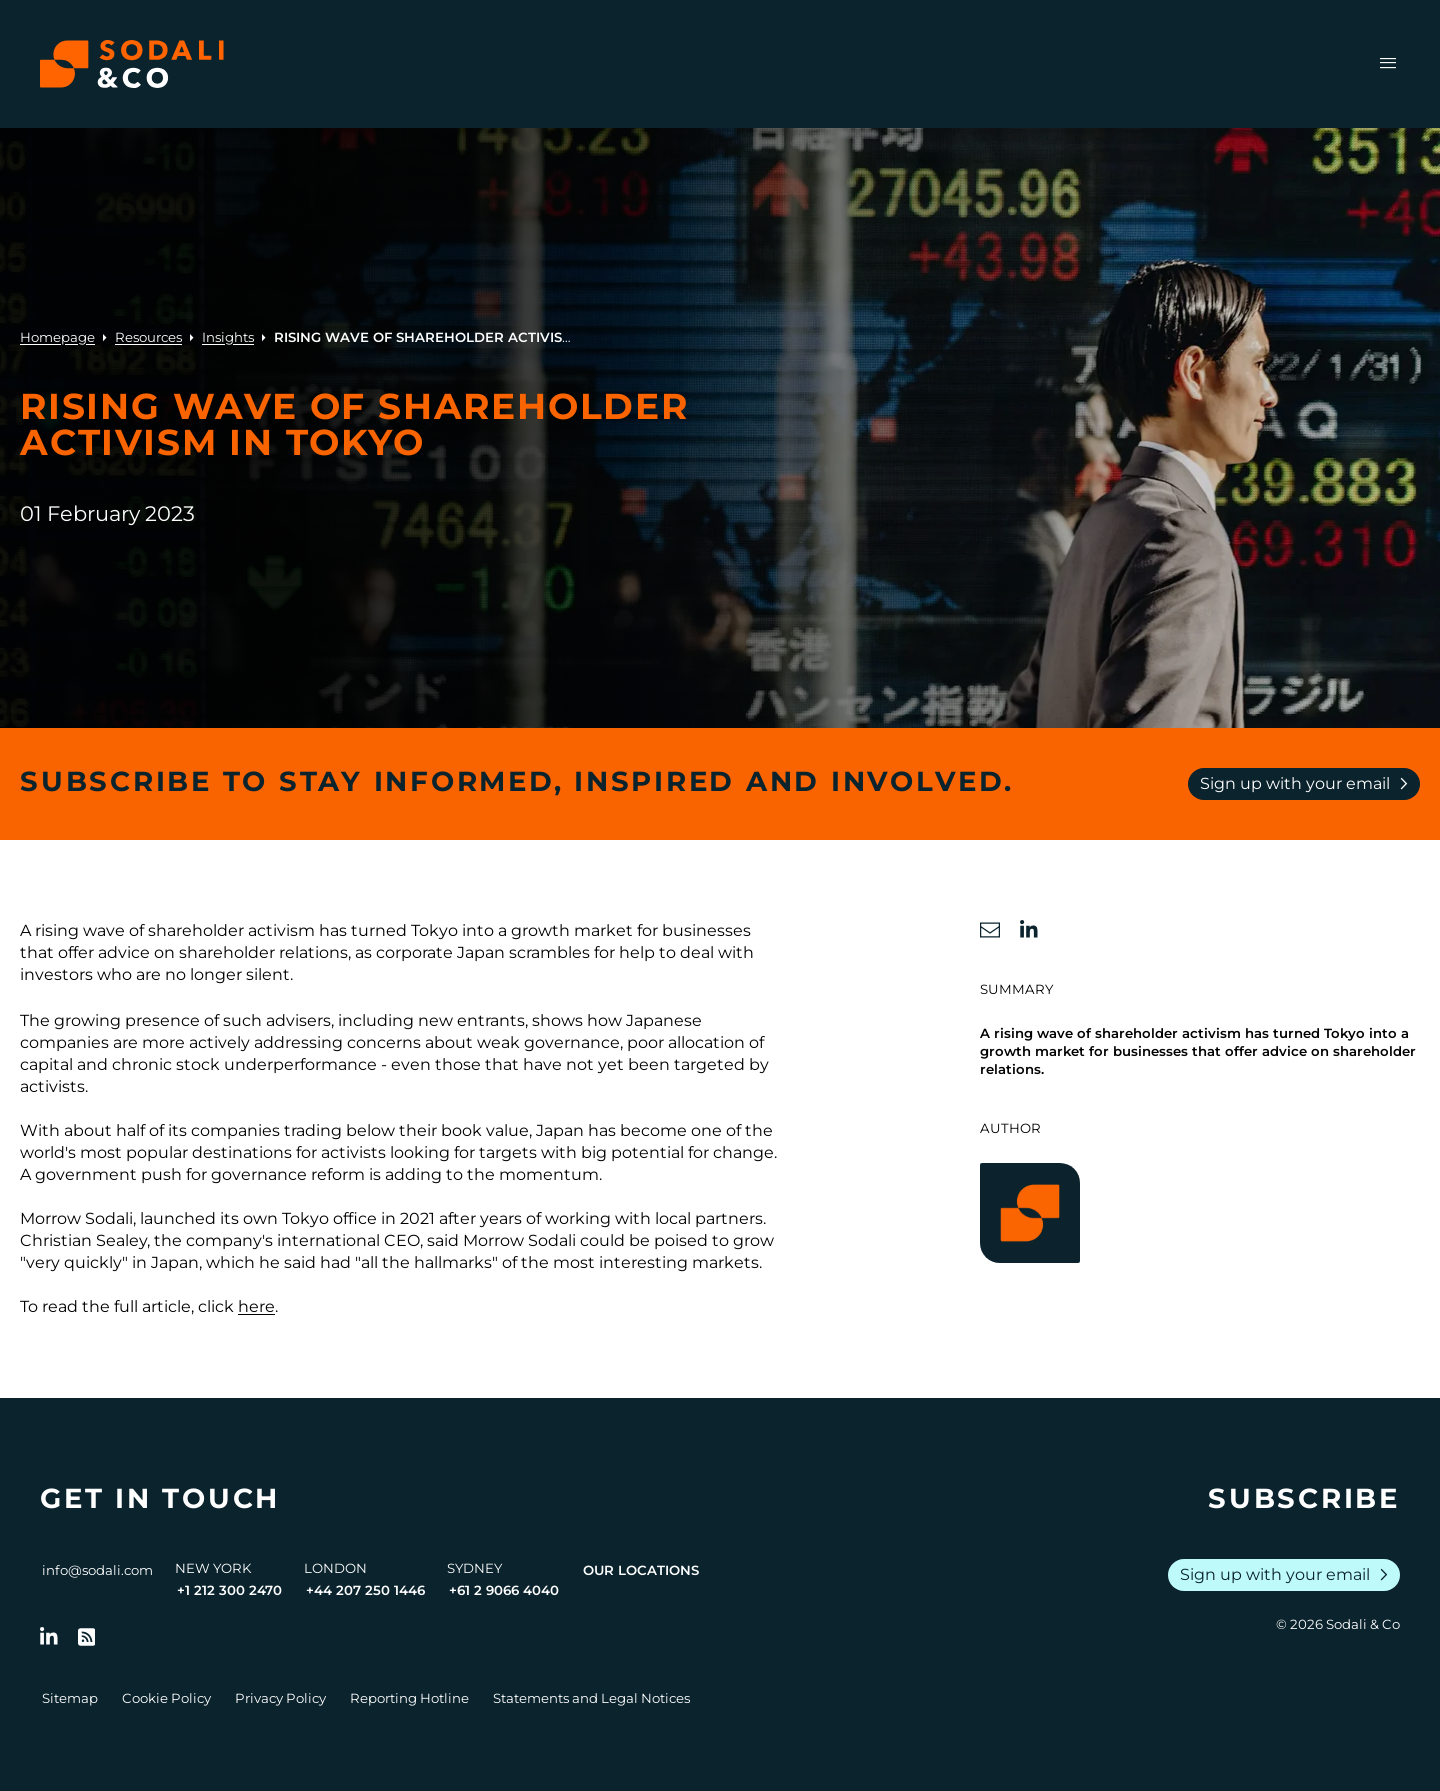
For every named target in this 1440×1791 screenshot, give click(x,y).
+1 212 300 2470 (229, 1590)
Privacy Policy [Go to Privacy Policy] (280, 1698)
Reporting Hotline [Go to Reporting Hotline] (409, 1698)
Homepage (57, 337)
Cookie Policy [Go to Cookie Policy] (166, 1698)
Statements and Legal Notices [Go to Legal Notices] (591, 1698)
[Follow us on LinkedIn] (49, 1637)
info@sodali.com (97, 1570)
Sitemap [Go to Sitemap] (70, 1698)
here (256, 1306)
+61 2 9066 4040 (504, 1590)
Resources (148, 337)
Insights (228, 337)
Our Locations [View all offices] (641, 1570)
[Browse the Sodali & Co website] (132, 64)
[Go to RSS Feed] (87, 1637)
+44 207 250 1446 (365, 1590)
